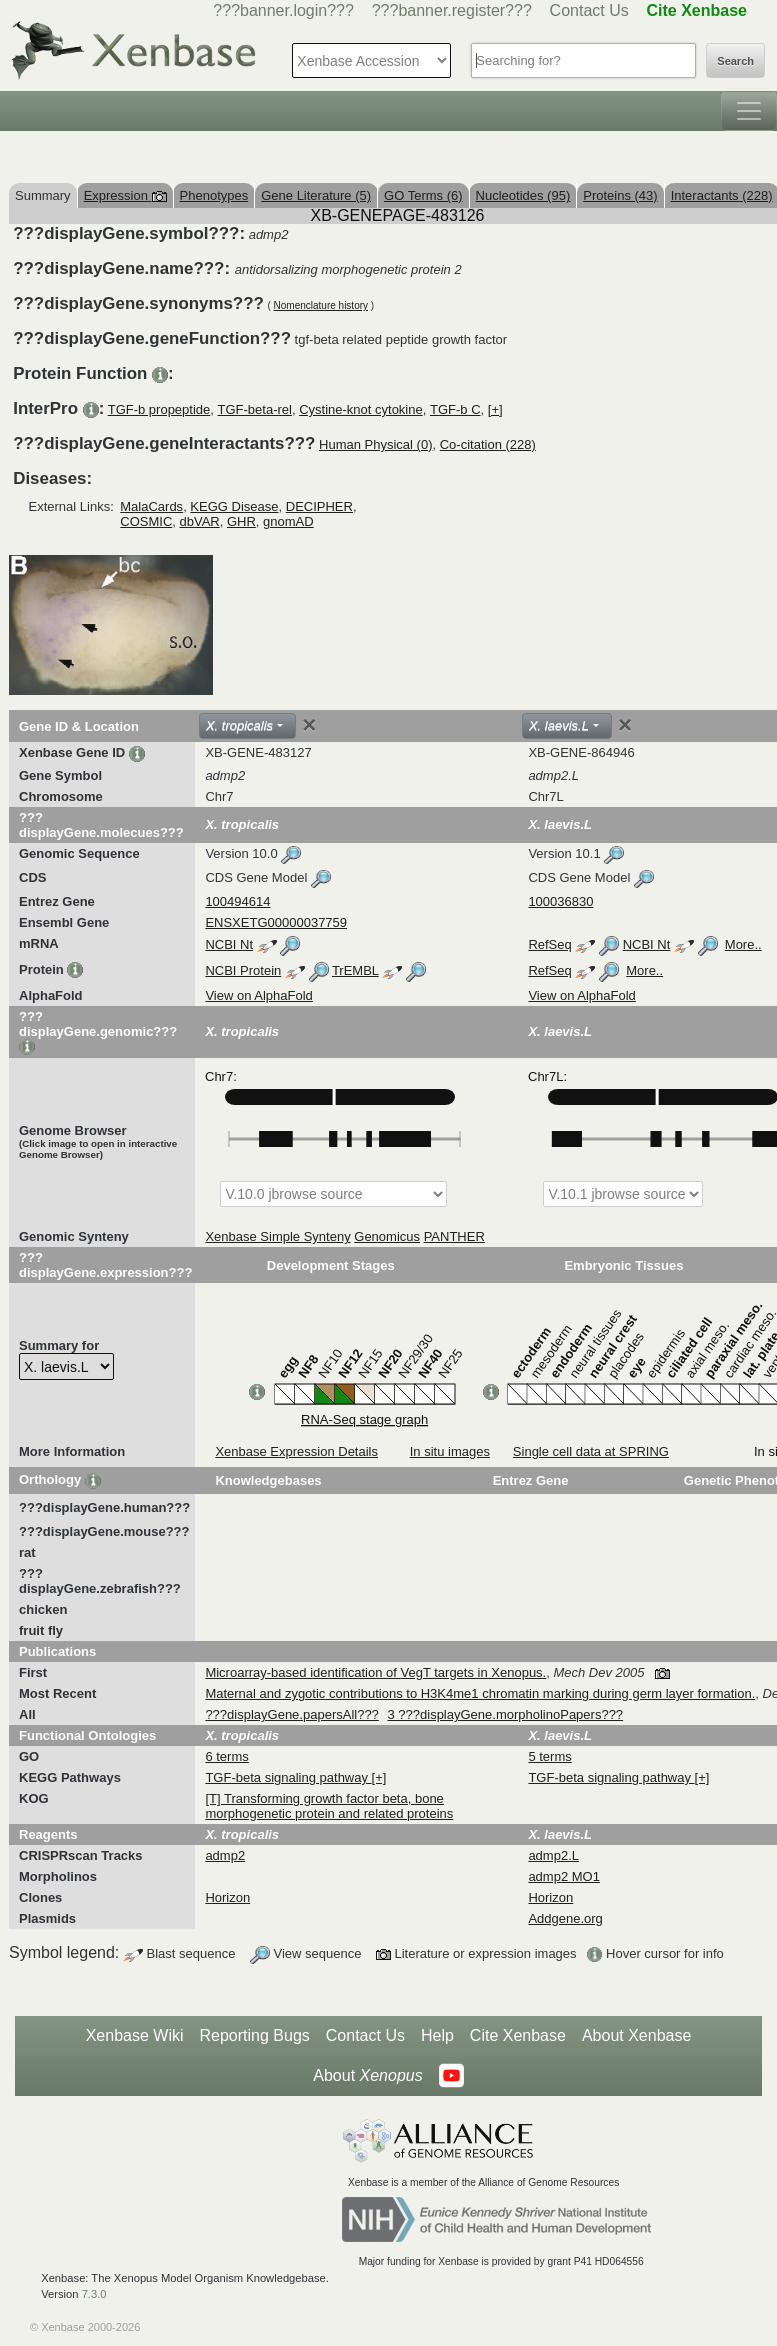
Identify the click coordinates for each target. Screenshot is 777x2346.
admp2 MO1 (564, 1876)
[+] (495, 409)
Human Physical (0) (375, 444)
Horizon (227, 1897)
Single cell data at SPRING (591, 1451)
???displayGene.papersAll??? (291, 1714)
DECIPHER (319, 506)
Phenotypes (214, 195)
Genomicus (387, 1236)
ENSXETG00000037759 (276, 922)
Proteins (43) (620, 195)
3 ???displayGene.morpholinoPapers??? (505, 1714)
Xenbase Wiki (135, 2035)
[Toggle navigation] (749, 111)
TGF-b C (455, 409)
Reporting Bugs (255, 2035)
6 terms (226, 1756)
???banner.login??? (283, 10)
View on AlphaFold (258, 995)
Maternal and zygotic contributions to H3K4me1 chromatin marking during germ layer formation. (480, 1693)
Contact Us (589, 10)
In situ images (450, 1451)
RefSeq (549, 944)
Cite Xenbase (518, 2035)
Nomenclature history (321, 305)
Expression (125, 195)
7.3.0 (94, 2294)
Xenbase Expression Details (296, 1451)
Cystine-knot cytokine (361, 409)
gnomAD (288, 521)
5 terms (549, 1756)
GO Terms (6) (423, 195)
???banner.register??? (452, 10)
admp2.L (553, 1855)
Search (735, 61)
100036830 (560, 901)
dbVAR (200, 521)
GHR (241, 521)
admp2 (225, 1855)
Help (437, 2035)
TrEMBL (355, 970)
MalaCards (151, 506)
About (367, 2076)
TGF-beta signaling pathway (288, 1777)
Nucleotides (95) (523, 195)
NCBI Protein (243, 970)
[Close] (309, 725)
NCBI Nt (229, 944)
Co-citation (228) (488, 444)
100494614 (237, 901)
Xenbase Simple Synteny (277, 1236)
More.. (743, 944)
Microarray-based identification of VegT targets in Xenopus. (375, 1672)
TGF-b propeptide (159, 409)
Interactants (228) (722, 195)
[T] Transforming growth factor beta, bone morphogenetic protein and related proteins (329, 1806)
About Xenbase (636, 2035)
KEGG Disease (234, 506)
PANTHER (454, 1236)
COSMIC (146, 521)
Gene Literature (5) (316, 195)
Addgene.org (565, 1918)
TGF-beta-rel (255, 409)
